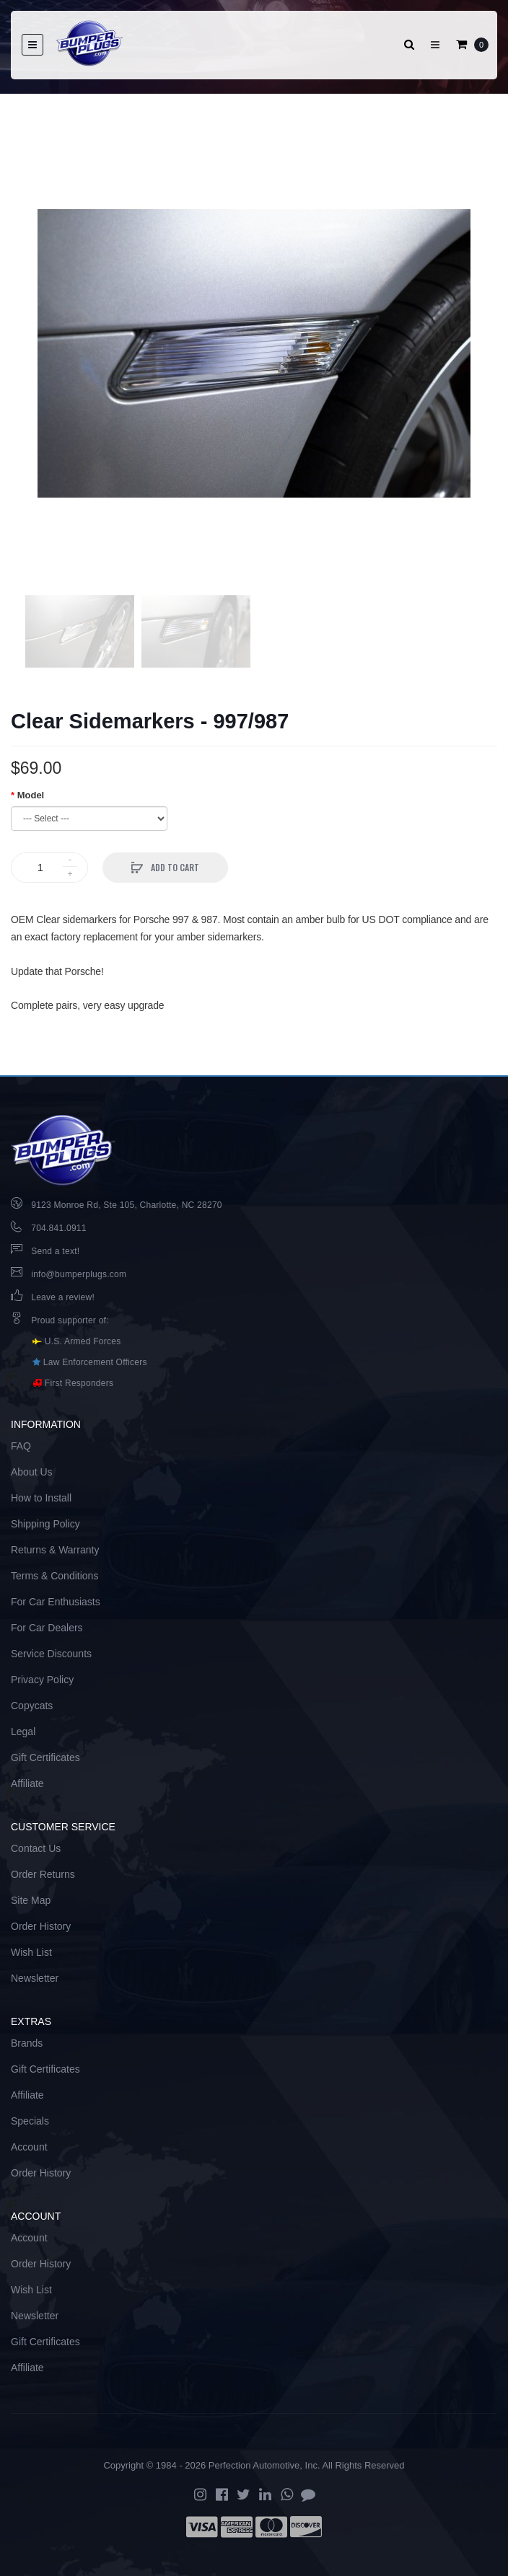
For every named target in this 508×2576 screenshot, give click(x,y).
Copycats (32, 1705)
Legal (23, 1731)
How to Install (41, 1498)
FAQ (21, 1446)
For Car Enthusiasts (55, 1601)
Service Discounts (51, 1653)
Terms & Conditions (54, 1576)
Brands (27, 2043)
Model (31, 795)
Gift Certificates (45, 1757)
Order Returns (43, 1874)
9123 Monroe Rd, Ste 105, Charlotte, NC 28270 (126, 1205)
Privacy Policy (42, 1679)
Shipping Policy (45, 1524)
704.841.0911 (58, 1228)
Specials (30, 2121)
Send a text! (55, 1251)
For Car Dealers (47, 1627)
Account (29, 2147)
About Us (32, 1472)
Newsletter (34, 1978)
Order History (41, 1926)
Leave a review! (63, 1297)
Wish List (31, 1952)
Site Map (31, 1900)
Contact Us (36, 1848)
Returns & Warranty (55, 1550)
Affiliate (27, 1783)
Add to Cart (174, 867)
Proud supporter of (68, 1320)
